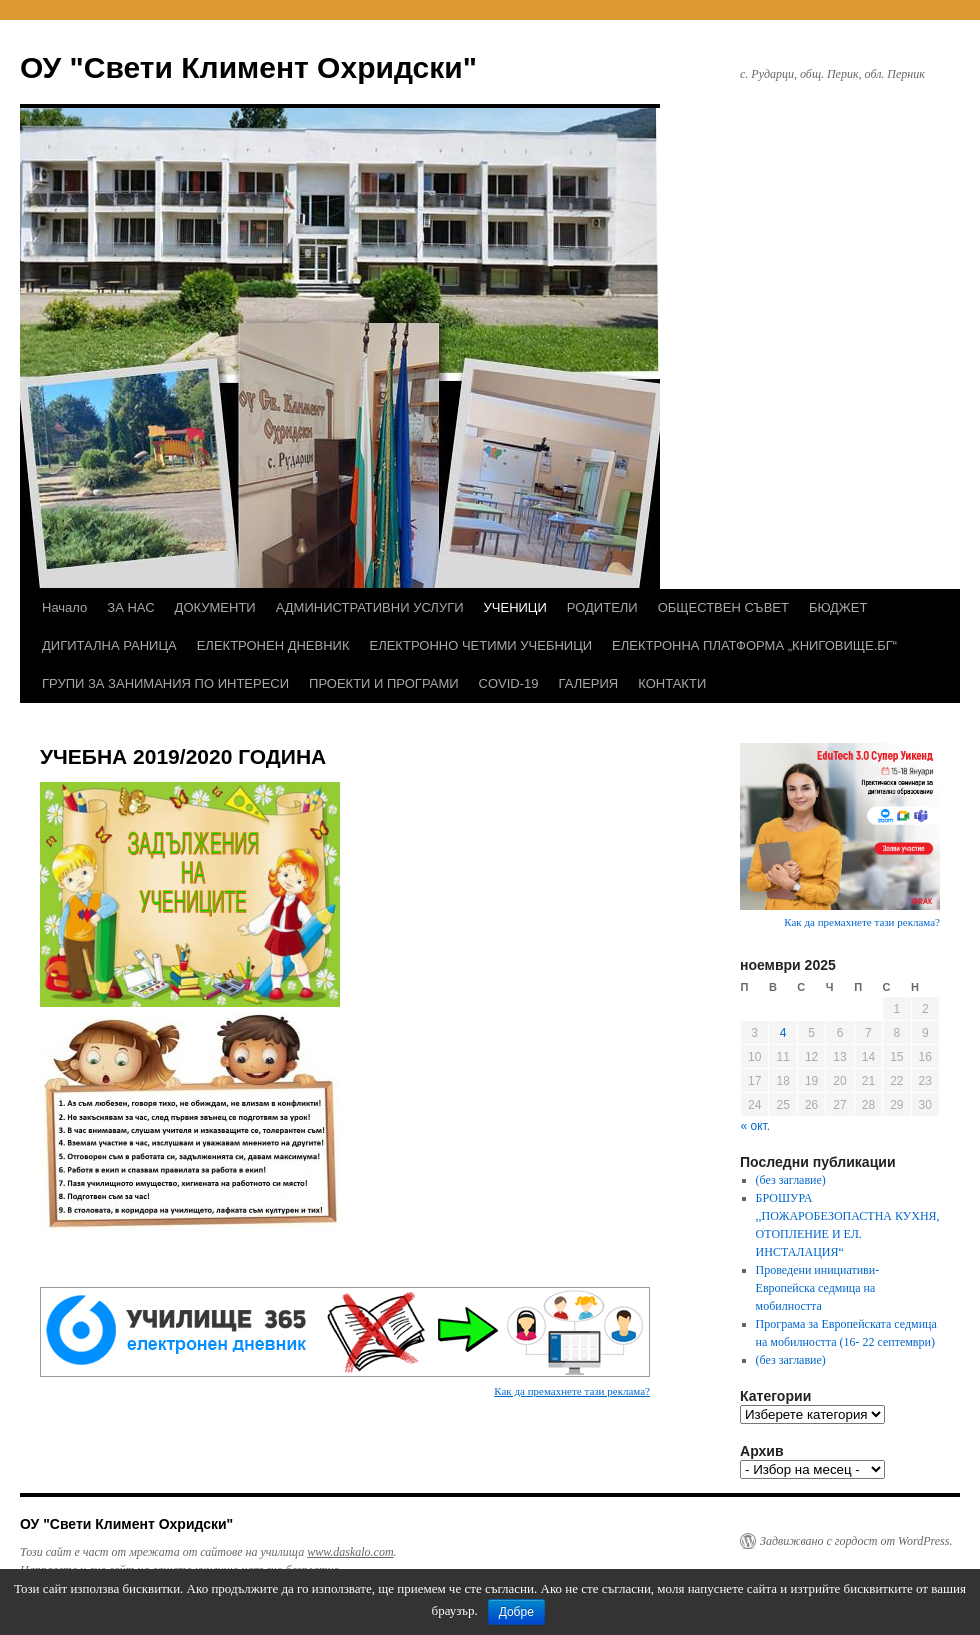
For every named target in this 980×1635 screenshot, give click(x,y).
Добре (516, 1612)
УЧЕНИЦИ (515, 607)
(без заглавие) (791, 1180)
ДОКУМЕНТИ (215, 607)
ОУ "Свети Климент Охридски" (248, 67)
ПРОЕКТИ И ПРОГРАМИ (383, 683)
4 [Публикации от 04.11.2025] (783, 1033)
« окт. (756, 1126)
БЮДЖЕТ (838, 607)
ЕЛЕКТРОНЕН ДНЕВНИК (273, 645)
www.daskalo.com (350, 1552)
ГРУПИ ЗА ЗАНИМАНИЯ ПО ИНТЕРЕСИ (165, 683)
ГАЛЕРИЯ (589, 683)
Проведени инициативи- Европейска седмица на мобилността (818, 1288)
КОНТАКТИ (672, 683)
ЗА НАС (130, 607)
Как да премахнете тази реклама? (572, 1391)
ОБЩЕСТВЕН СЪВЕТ (723, 607)
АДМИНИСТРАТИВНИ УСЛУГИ (370, 607)
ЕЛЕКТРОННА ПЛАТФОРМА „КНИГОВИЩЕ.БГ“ (754, 645)
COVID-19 (509, 683)
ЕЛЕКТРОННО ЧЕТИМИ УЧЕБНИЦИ (481, 645)
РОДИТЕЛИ (602, 607)
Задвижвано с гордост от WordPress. (856, 1541)
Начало (64, 607)
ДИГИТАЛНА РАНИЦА (109, 645)
